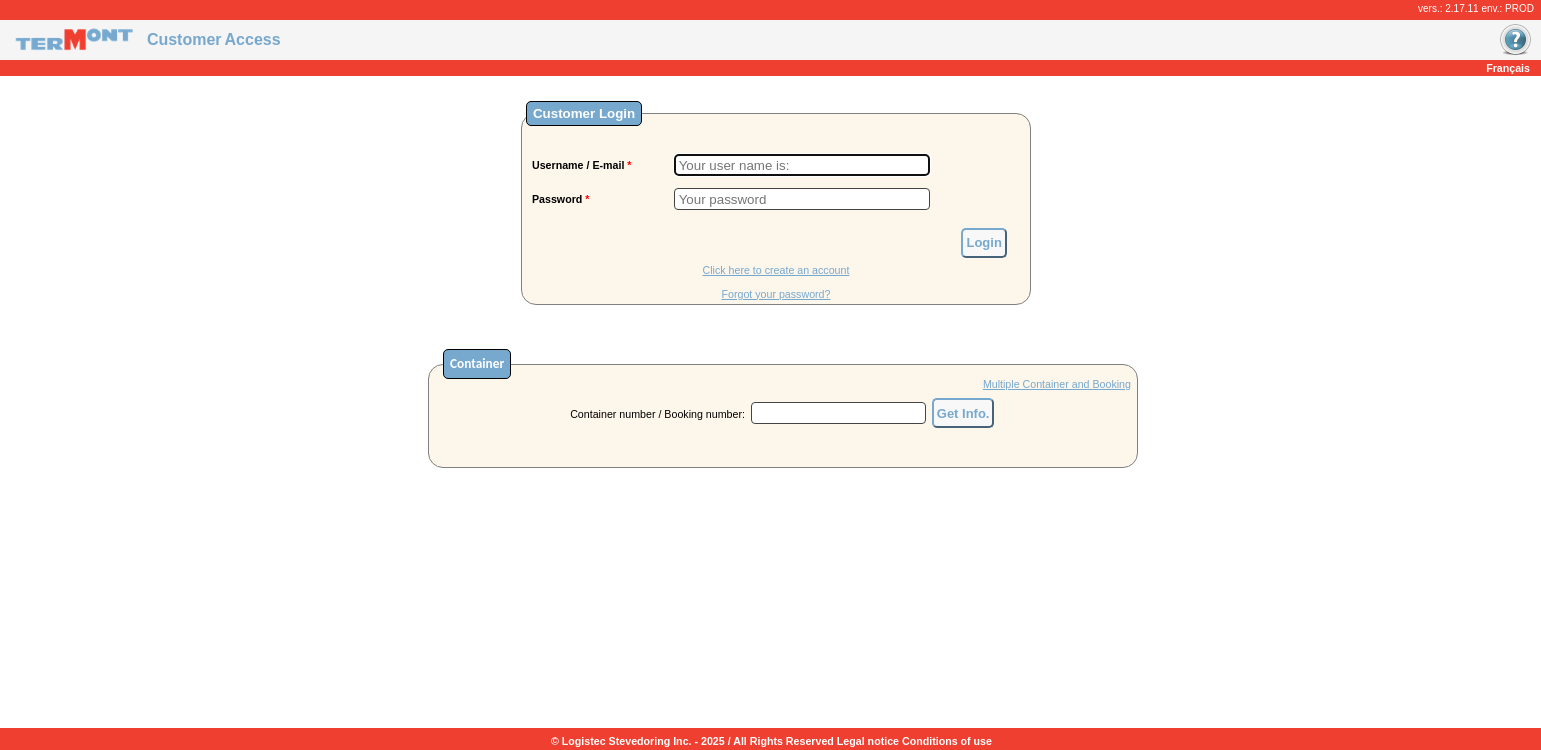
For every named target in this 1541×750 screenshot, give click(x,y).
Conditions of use (947, 741)
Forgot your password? (775, 294)
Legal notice (868, 741)
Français (1508, 68)
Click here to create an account (776, 270)
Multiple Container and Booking (1057, 384)
